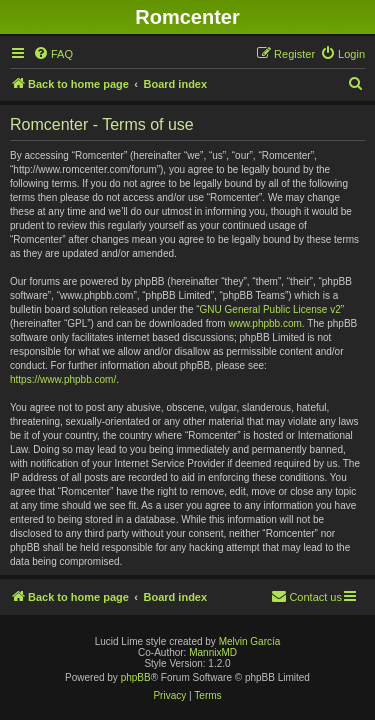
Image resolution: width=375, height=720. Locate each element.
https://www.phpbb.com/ (63, 379)
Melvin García (250, 641)
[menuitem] (53, 54)
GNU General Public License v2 (270, 309)
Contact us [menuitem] (306, 596)
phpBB (136, 677)
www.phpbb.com (264, 323)
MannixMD (213, 652)
